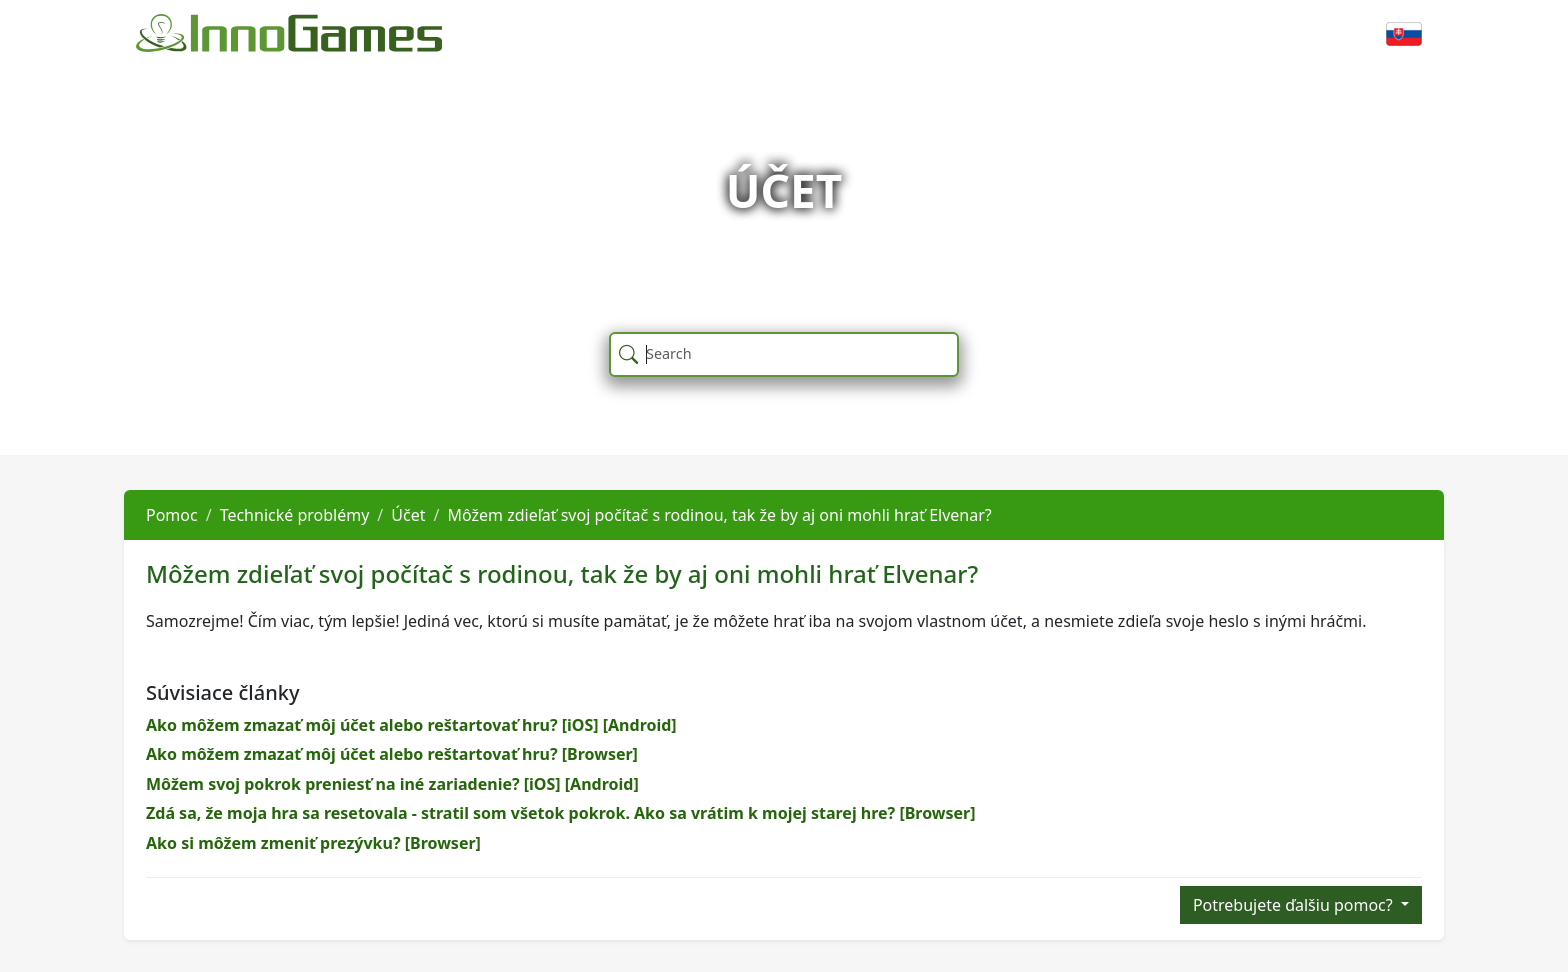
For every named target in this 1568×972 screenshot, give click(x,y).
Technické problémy (295, 515)
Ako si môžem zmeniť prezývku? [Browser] (313, 843)
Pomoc (172, 515)
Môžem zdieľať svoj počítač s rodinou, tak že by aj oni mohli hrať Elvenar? (719, 515)
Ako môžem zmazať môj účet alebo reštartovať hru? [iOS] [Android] (411, 725)
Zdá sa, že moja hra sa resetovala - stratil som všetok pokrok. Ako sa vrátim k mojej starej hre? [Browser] (561, 813)
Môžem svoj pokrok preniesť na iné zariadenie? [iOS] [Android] (392, 784)
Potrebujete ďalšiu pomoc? (1295, 905)
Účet (408, 515)
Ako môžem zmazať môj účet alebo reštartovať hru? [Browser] (392, 754)
